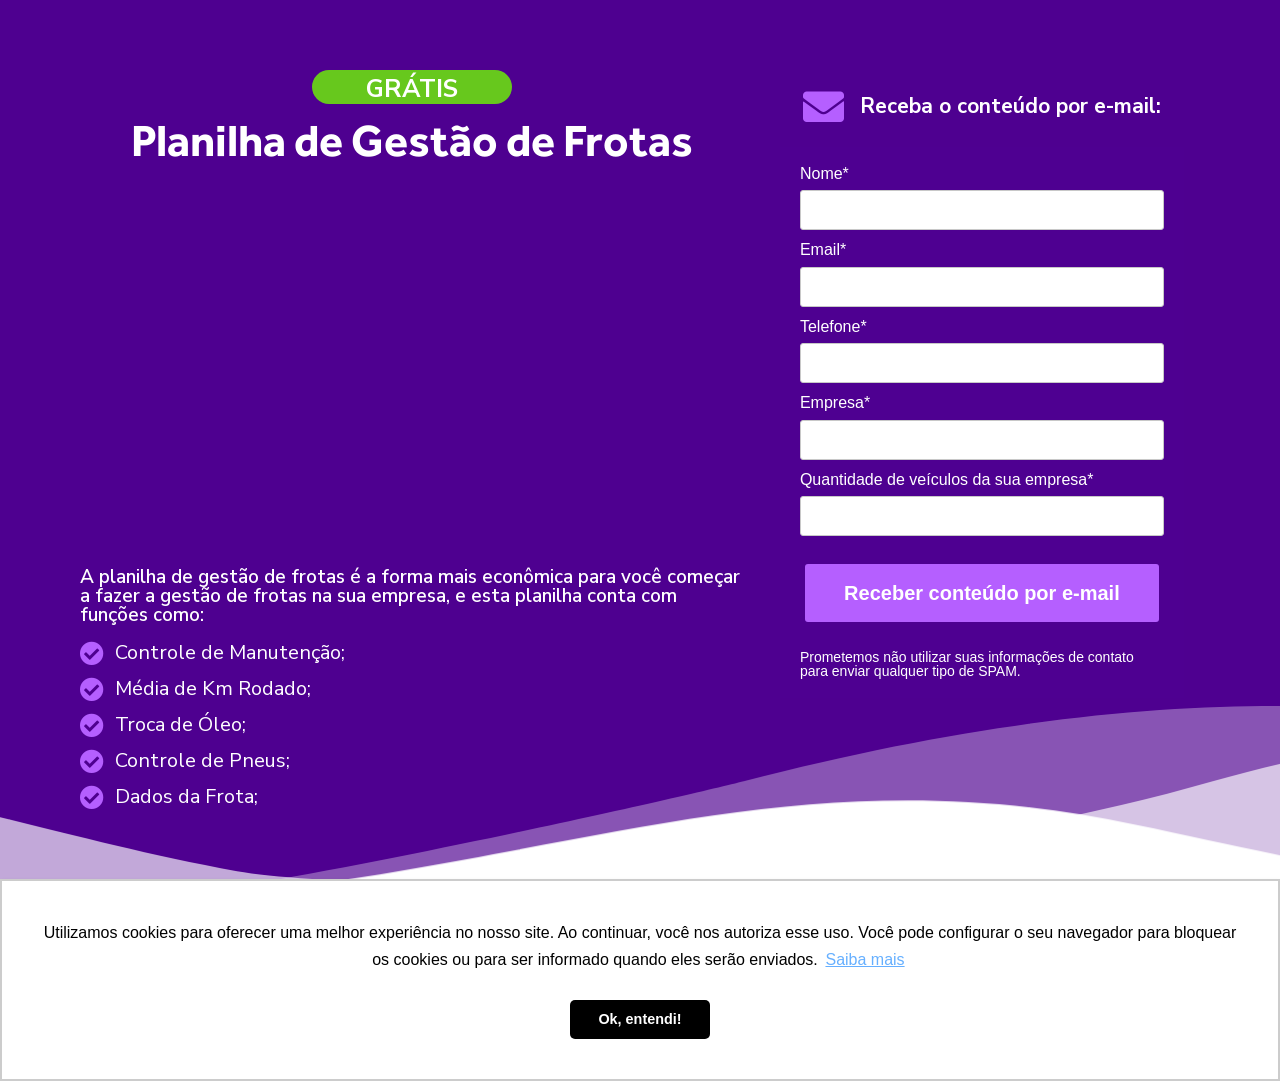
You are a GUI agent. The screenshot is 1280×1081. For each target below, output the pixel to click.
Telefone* (833, 326)
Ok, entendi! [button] (639, 1019)
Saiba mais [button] (864, 959)
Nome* (824, 173)
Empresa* (835, 402)
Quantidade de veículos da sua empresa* (947, 479)
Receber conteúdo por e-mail (982, 593)
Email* (823, 249)
